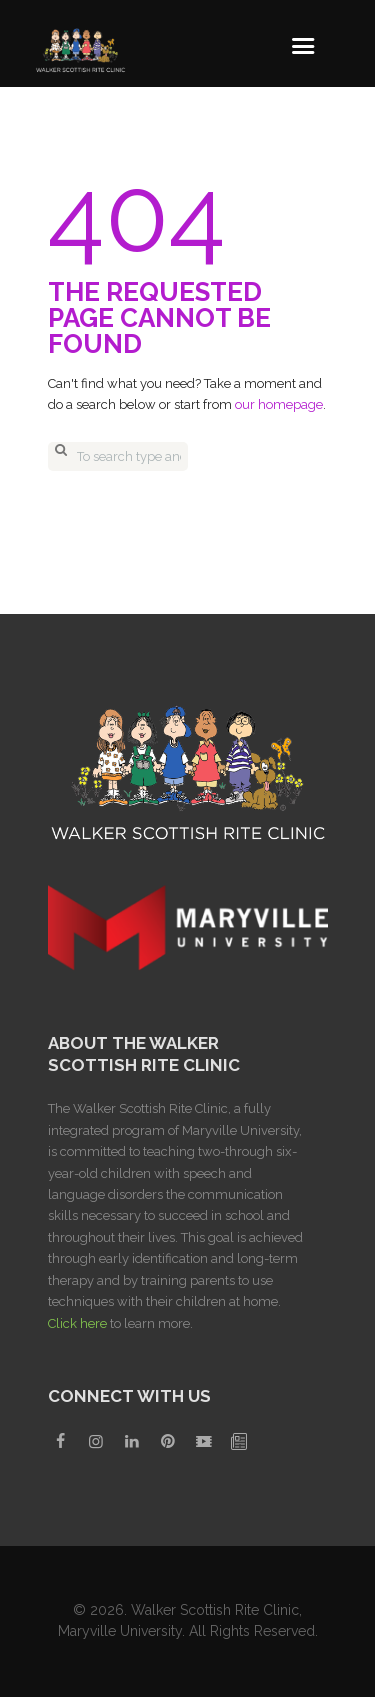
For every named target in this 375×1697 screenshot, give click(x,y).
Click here (77, 1323)
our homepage (279, 404)
